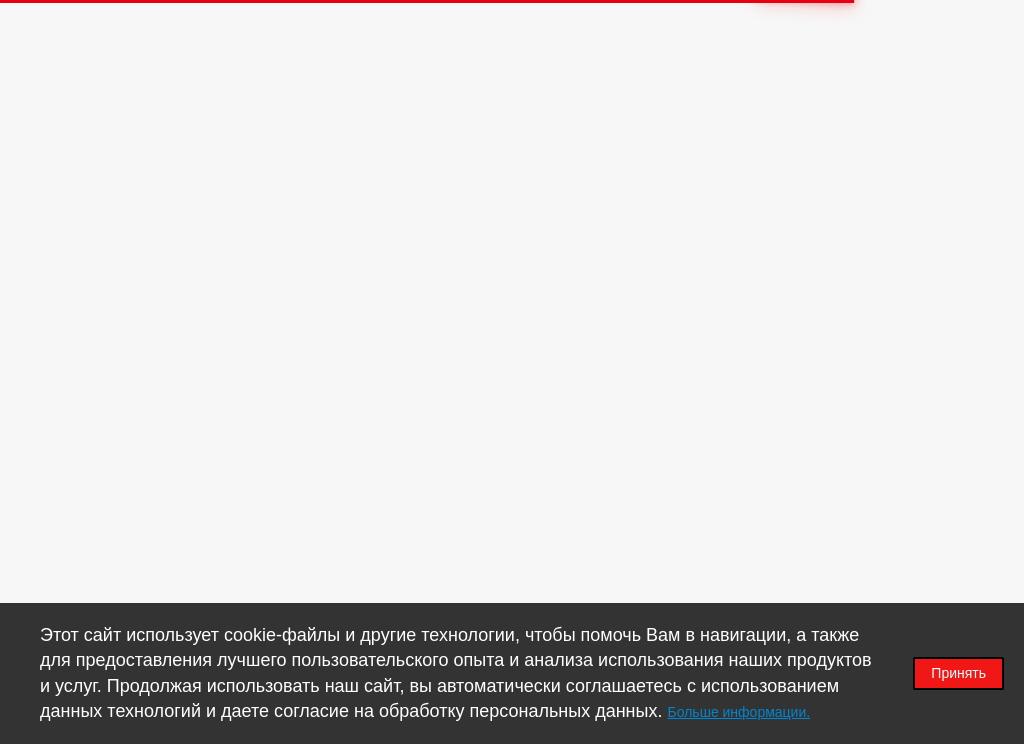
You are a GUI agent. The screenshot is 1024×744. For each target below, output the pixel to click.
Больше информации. (739, 712)
